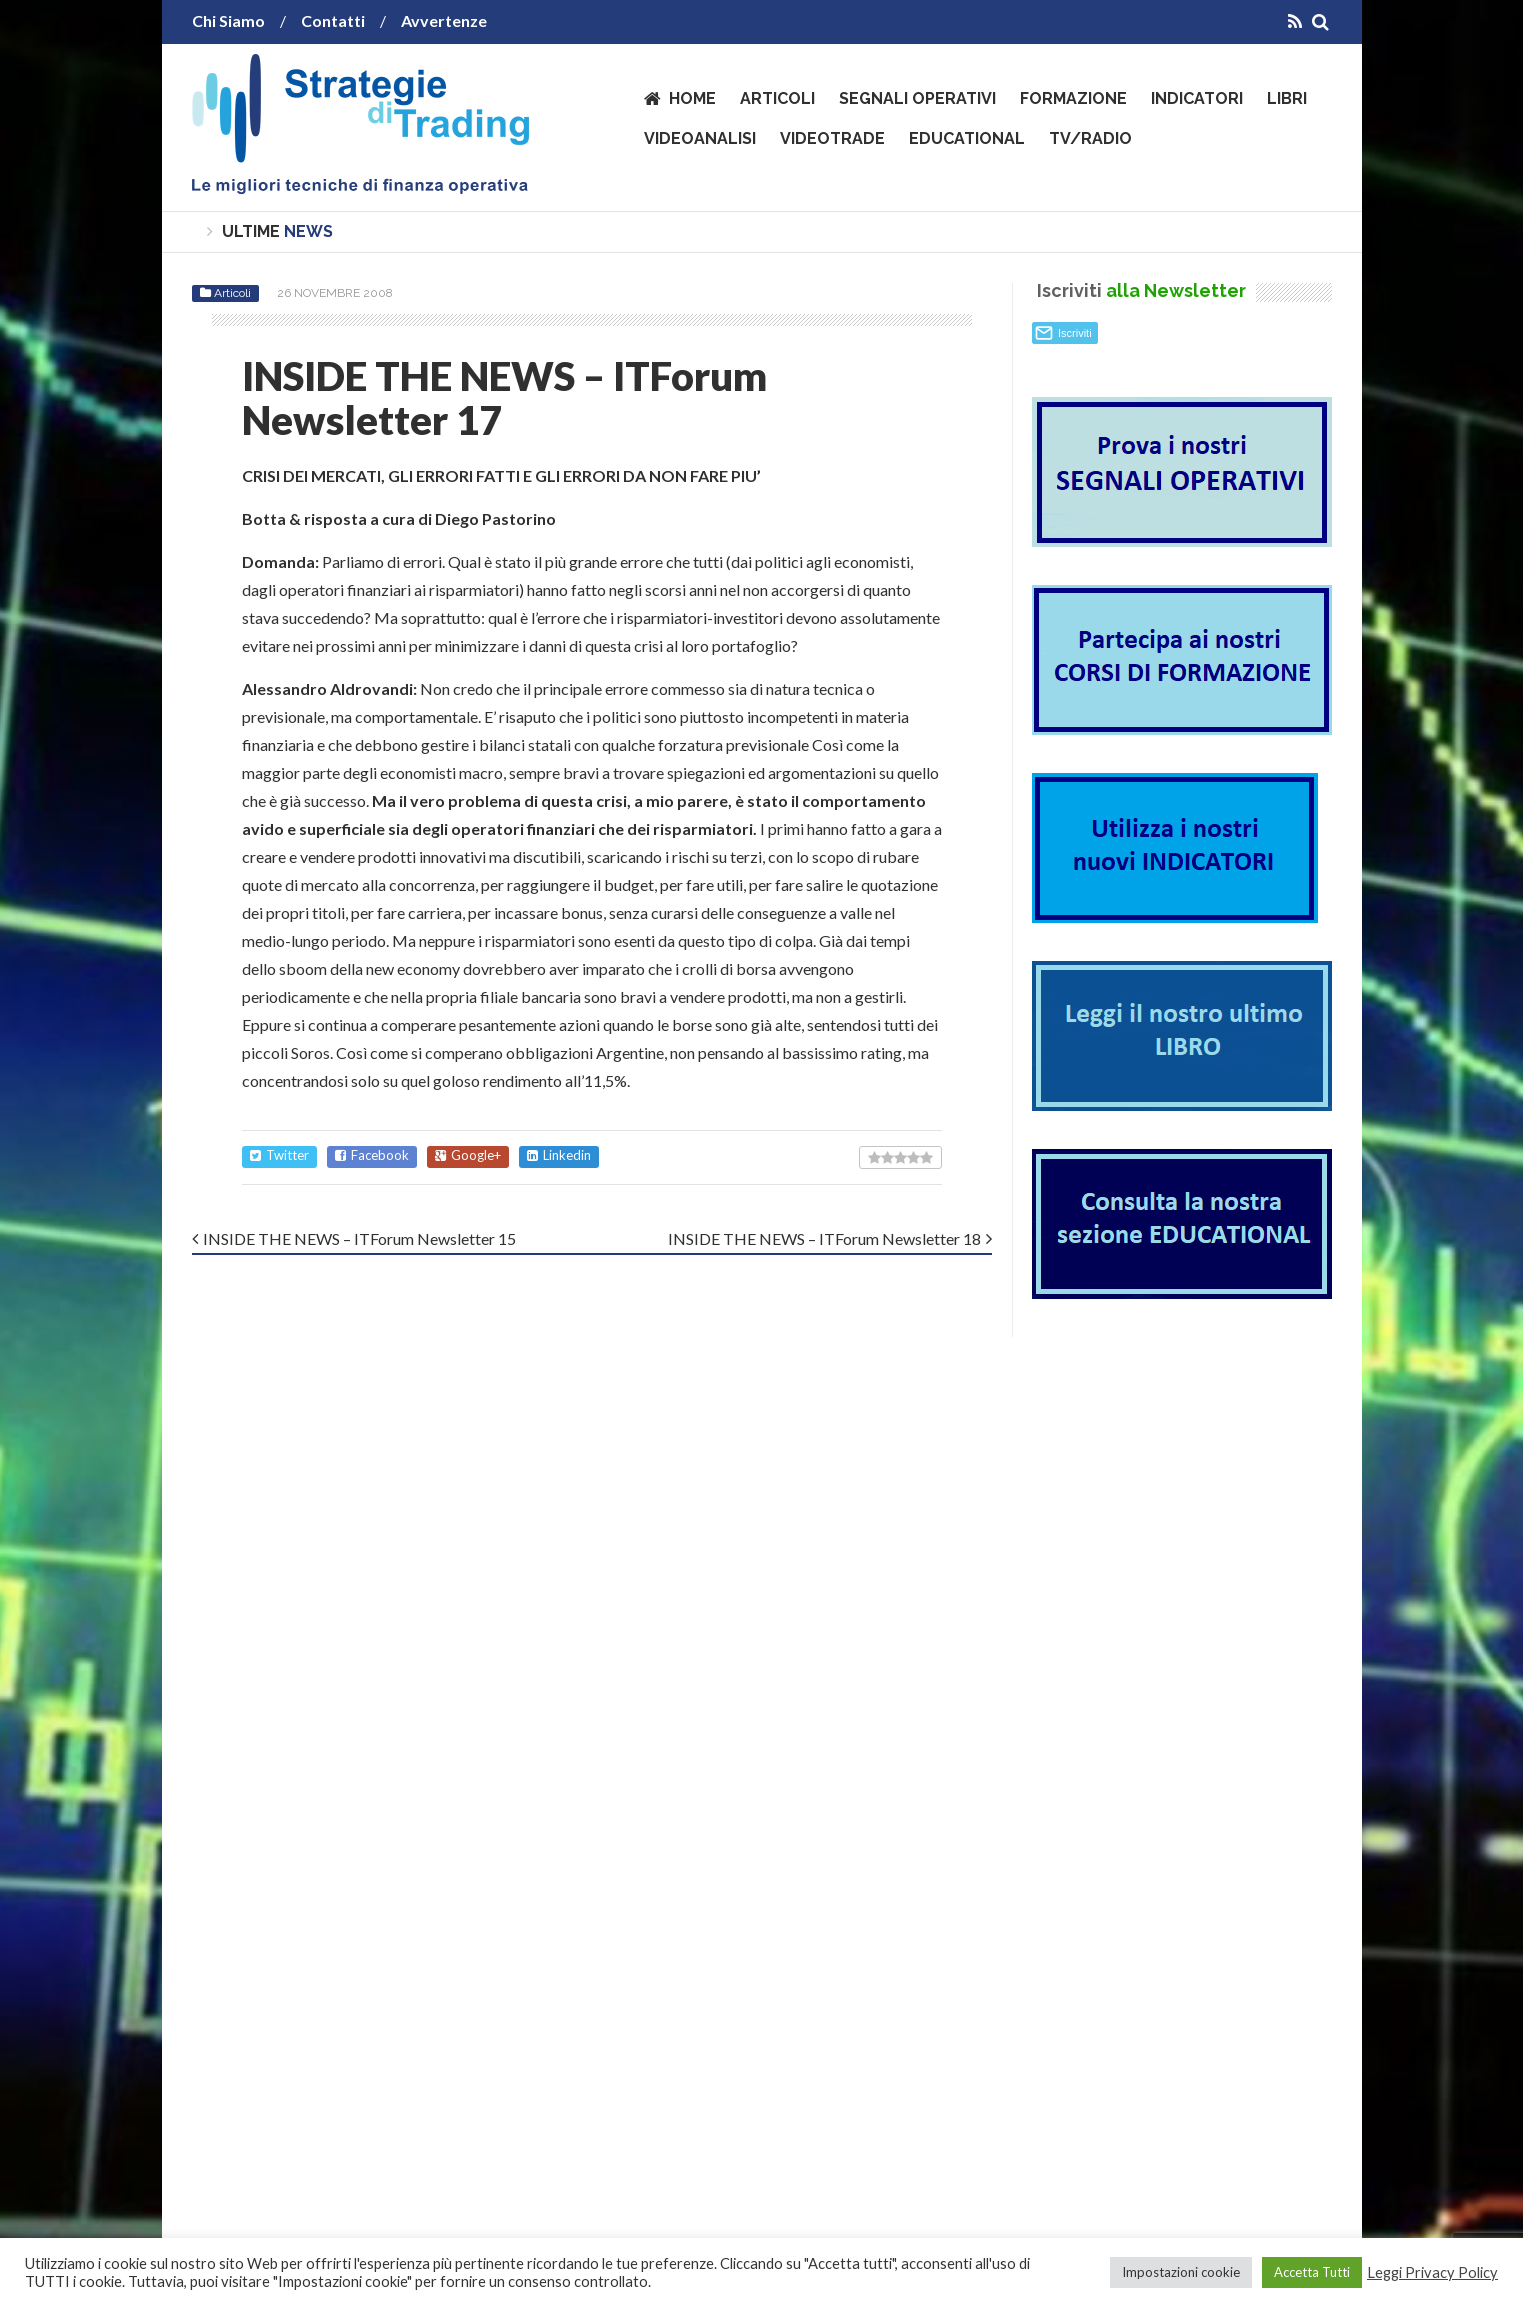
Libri (1287, 98)
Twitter (279, 1155)
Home (692, 98)
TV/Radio (1090, 138)
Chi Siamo (228, 20)
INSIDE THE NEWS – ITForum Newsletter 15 (359, 1238)
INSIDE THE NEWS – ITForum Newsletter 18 (824, 1238)
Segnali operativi (917, 98)
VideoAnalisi (700, 138)
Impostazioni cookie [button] (1181, 2272)
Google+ (468, 1155)
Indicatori (1197, 98)
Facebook (372, 1155)
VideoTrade (832, 138)
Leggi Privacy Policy (1432, 2272)
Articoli (777, 98)
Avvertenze (444, 20)
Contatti (333, 20)
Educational (967, 138)
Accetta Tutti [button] (1312, 2272)
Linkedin (559, 1155)
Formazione (1073, 98)
